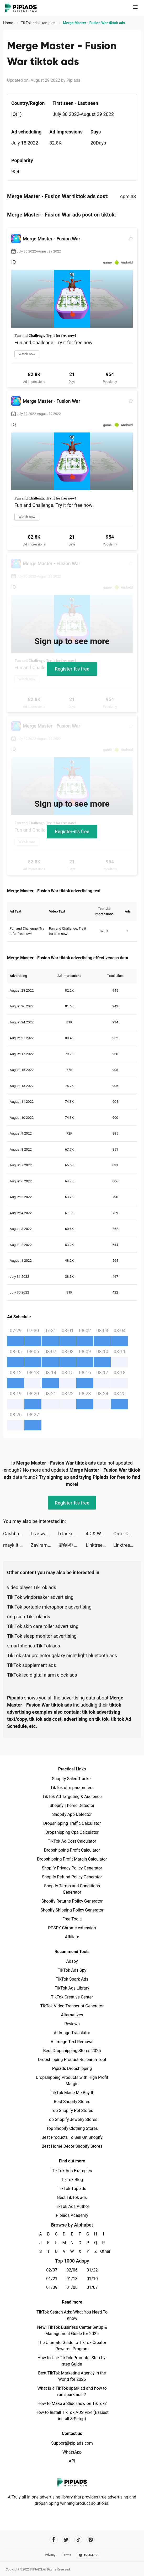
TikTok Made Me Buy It (72, 2092)
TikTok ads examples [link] (38, 23)
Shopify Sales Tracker (72, 1778)
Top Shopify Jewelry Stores (72, 2119)
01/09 (51, 2287)
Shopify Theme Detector (72, 1805)
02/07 (51, 2270)
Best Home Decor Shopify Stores (72, 2146)
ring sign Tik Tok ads (28, 1616)
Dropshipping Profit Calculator (72, 1850)
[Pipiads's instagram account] (91, 2540)
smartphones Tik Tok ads (33, 1645)
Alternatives (72, 2014)
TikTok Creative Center (72, 1997)
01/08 (72, 2287)
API (72, 2461)
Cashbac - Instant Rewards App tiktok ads (17, 1533)
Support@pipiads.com (72, 2443)
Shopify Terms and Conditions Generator (72, 1889)
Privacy (50, 2555)
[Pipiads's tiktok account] (78, 2540)
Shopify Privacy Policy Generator (72, 1868)
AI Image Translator (72, 2032)
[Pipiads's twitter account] (66, 2540)
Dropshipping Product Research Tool (72, 2059)
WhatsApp (72, 2452)
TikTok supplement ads (31, 1665)
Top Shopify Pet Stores (72, 2110)
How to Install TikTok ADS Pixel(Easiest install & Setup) (72, 2415)
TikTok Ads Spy (72, 1970)
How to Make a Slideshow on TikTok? (71, 2403)
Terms (66, 2555)
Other (103, 2251)
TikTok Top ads (72, 2188)
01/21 (51, 2278)
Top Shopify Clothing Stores (72, 2128)
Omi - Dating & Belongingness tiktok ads (127, 1533)
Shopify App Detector (72, 1814)
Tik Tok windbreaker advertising (40, 1597)
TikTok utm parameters (72, 1787)
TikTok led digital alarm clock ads (42, 1675)
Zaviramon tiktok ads (44, 1545)
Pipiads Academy (72, 2215)
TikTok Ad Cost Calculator (72, 1841)
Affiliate (72, 1936)
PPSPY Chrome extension (72, 1927)
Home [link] (8, 23)
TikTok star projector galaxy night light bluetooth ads (62, 1655)
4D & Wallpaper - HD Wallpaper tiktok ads (99, 1533)
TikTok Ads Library (72, 1988)
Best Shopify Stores (72, 2101)
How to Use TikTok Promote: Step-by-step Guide (72, 2361)
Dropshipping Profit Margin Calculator (72, 1859)
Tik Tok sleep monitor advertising (42, 1636)
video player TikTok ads (31, 1587)
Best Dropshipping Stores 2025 (72, 2050)
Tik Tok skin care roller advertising (42, 1626)
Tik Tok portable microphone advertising (49, 1607)
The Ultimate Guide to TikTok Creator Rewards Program (72, 2345)
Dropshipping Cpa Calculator (72, 1832)
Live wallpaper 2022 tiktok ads (44, 1533)
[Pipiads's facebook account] (54, 2540)
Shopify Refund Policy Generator (72, 1876)
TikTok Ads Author (72, 2206)
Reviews (72, 2023)
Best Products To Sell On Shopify (72, 2137)
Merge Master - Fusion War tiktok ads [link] (94, 23)
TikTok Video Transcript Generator (72, 2005)
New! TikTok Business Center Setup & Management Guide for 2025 (72, 2330)
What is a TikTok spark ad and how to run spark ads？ (72, 2391)
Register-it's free (72, 669)
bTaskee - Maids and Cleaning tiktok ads (72, 1533)
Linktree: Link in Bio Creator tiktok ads (99, 1545)
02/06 (72, 2270)
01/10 (92, 2278)
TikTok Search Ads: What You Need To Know (72, 2315)
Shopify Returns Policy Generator (72, 1901)
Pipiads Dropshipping (72, 2068)
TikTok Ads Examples (72, 2170)
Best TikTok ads (72, 2197)
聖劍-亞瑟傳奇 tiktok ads (72, 1545)
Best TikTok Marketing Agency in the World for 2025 (72, 2376)
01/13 (72, 2278)
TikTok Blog (72, 2179)
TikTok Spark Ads (72, 1979)
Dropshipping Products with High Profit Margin (72, 2080)
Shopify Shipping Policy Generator (71, 1910)
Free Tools (72, 1918)
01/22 (92, 2270)
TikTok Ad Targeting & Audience (72, 1796)
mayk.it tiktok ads (17, 1545)
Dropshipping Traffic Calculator (72, 1823)
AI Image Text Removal (72, 2041)
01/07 (92, 2287)
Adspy (72, 1961)
